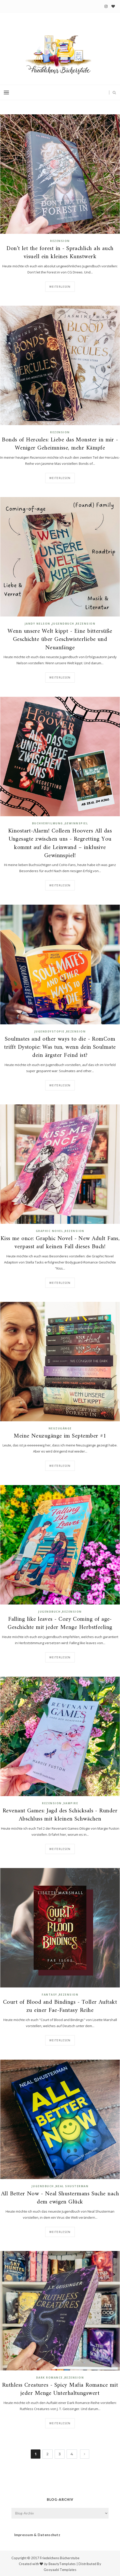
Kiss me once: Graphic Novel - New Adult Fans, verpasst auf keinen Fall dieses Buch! (60, 1243)
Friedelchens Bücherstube (59, 2558)
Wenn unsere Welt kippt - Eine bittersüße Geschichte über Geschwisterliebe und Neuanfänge (60, 639)
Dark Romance (49, 2377)
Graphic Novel (49, 1231)
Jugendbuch (63, 623)
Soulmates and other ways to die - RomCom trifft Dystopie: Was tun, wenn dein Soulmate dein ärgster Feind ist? (60, 1047)
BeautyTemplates (62, 2564)
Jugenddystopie (49, 1031)
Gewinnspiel (76, 823)
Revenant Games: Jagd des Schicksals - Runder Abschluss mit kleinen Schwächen (60, 1815)
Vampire (70, 1803)
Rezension (60, 241)
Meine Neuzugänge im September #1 (60, 1436)
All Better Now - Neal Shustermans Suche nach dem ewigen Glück (60, 2198)
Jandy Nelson (37, 623)
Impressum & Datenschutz (37, 2535)
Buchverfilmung (47, 823)
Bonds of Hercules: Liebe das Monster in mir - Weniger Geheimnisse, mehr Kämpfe (60, 444)
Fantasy (49, 1994)
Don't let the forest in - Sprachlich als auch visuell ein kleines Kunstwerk (60, 253)
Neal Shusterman (72, 2186)
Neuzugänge (60, 1428)
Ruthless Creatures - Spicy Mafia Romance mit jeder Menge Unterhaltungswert (60, 2389)
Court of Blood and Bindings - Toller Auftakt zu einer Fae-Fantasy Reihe (60, 2006)
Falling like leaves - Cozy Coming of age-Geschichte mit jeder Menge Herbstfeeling (60, 1623)
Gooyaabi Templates (60, 2570)
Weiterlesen (60, 286)
